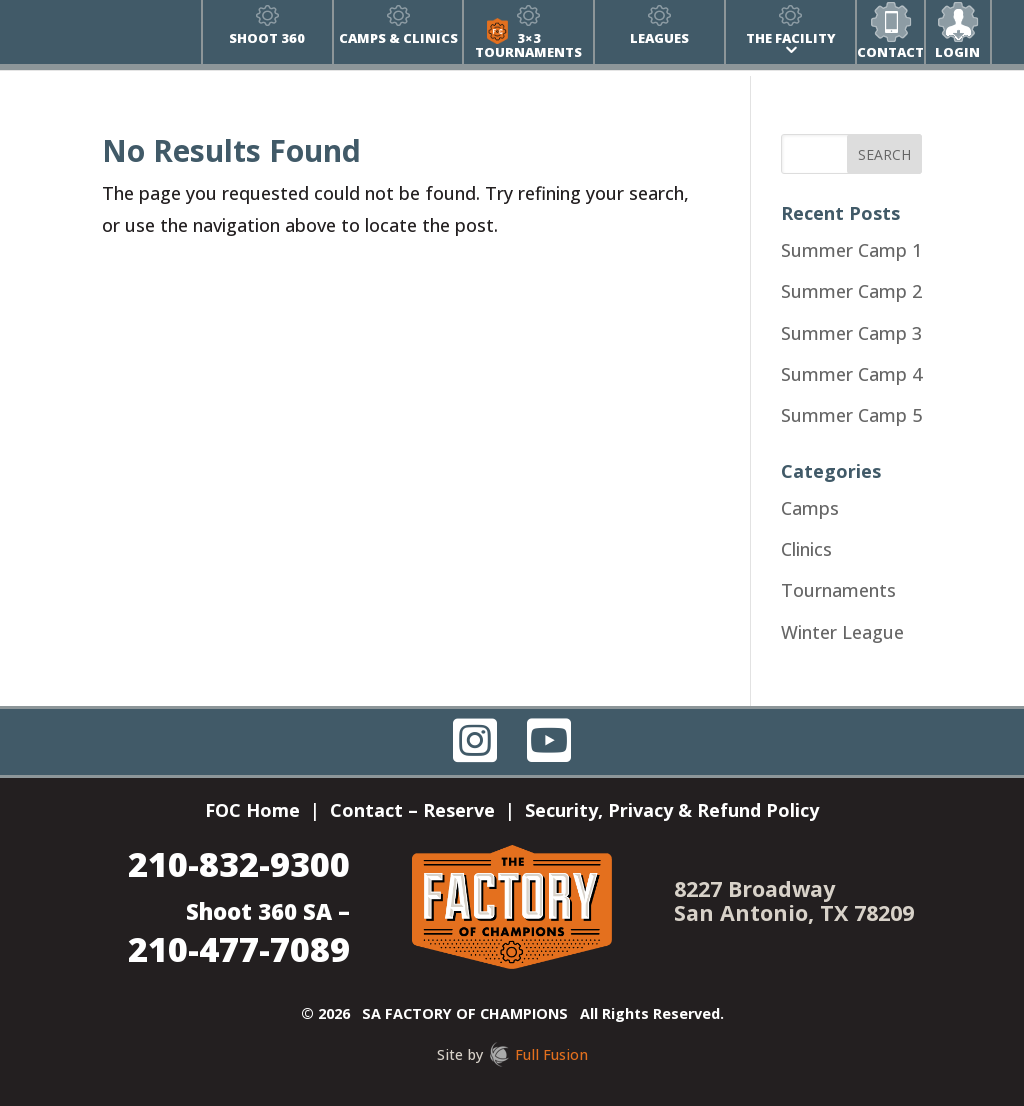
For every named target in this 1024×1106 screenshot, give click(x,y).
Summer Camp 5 (851, 415)
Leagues (659, 38)
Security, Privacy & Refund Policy (672, 812)
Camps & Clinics (398, 38)
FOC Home (252, 812)
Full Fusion (551, 1054)
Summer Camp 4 (851, 374)
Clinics (806, 549)
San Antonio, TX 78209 (794, 912)
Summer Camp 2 (851, 291)
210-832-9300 (239, 863)
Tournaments (838, 590)
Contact (890, 52)
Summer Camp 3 (851, 333)
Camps (810, 508)
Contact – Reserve (412, 812)
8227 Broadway (754, 888)
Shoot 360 (267, 38)
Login (957, 52)
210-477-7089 (239, 948)
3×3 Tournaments (528, 45)
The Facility (791, 38)
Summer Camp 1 (851, 250)
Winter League (842, 632)
